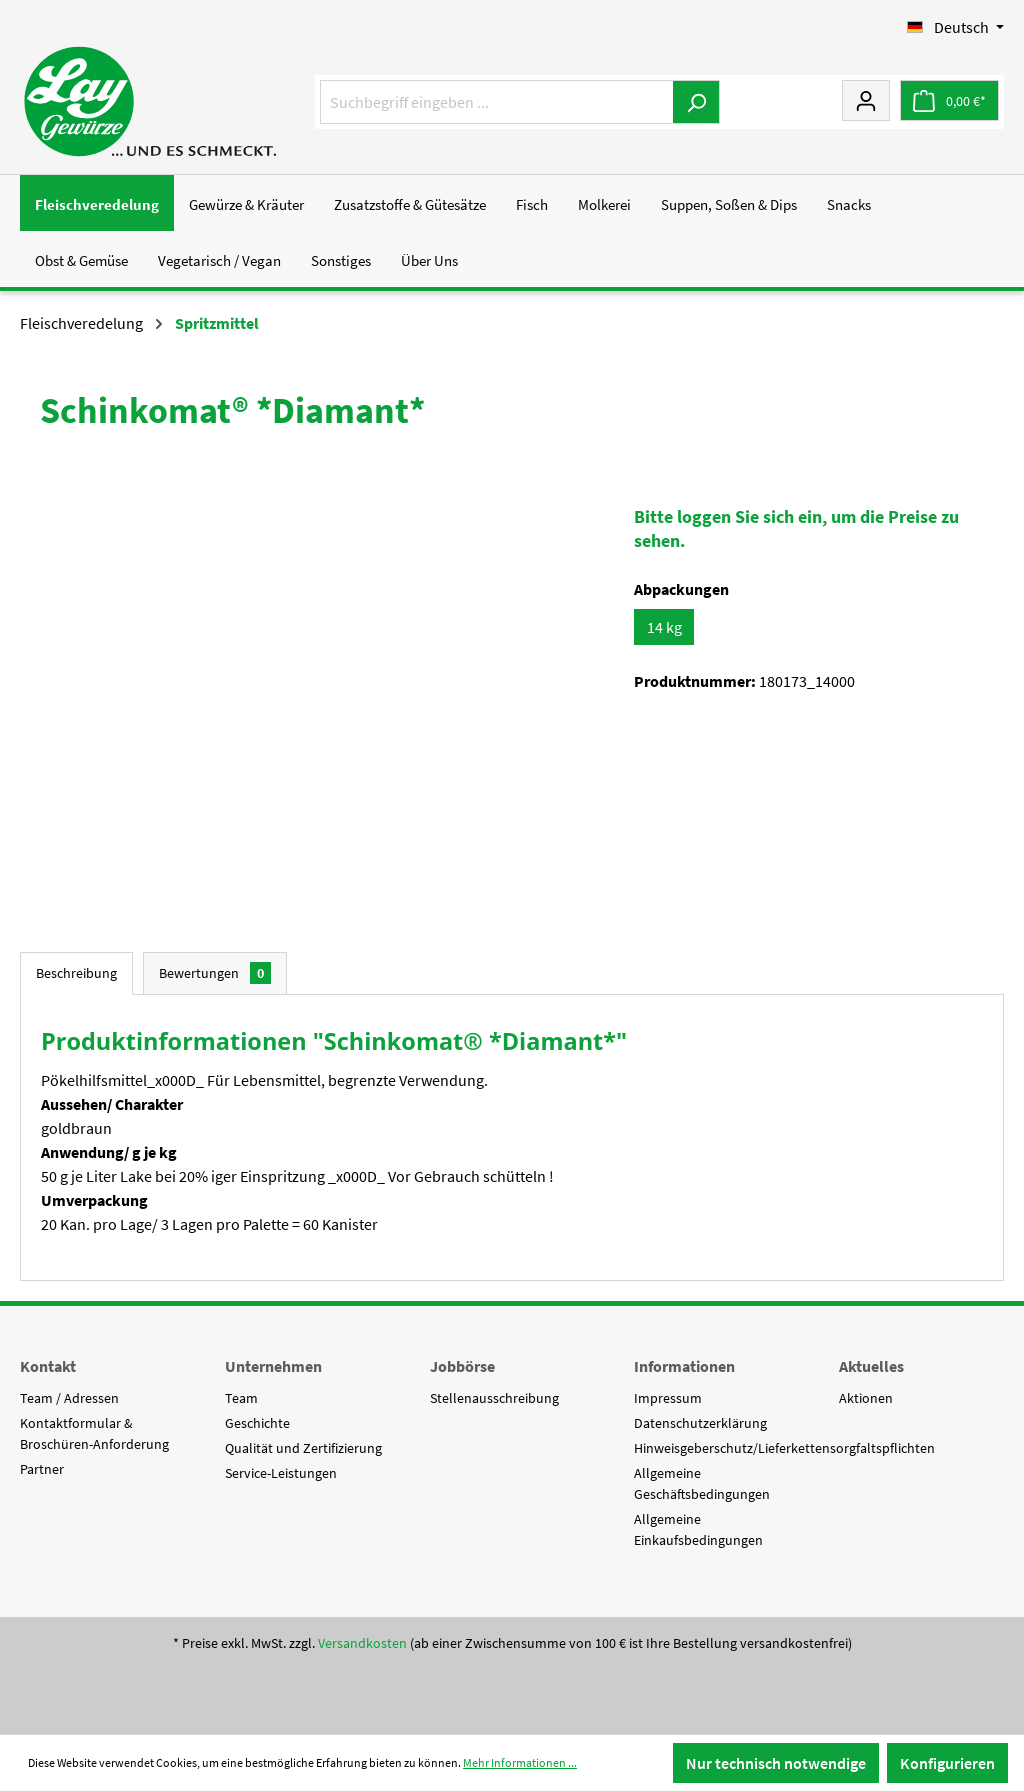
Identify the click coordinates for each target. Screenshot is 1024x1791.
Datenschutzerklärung (700, 1423)
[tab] (76, 973)
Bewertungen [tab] (215, 973)
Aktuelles (871, 1366)
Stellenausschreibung (494, 1398)
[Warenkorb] (949, 100)
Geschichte (257, 1423)
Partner (42, 1469)
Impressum (668, 1398)
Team (241, 1398)
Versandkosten (362, 1643)
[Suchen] (696, 102)
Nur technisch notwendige (776, 1763)
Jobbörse (462, 1366)
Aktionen (866, 1398)
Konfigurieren (947, 1763)
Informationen (684, 1366)
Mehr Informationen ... (520, 1762)
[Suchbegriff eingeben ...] (497, 102)
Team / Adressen (69, 1398)
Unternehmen (273, 1366)
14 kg (664, 627)
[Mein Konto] (866, 100)
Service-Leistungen (281, 1473)
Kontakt (48, 1366)
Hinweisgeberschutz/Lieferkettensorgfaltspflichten (784, 1448)
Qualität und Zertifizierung (303, 1448)
